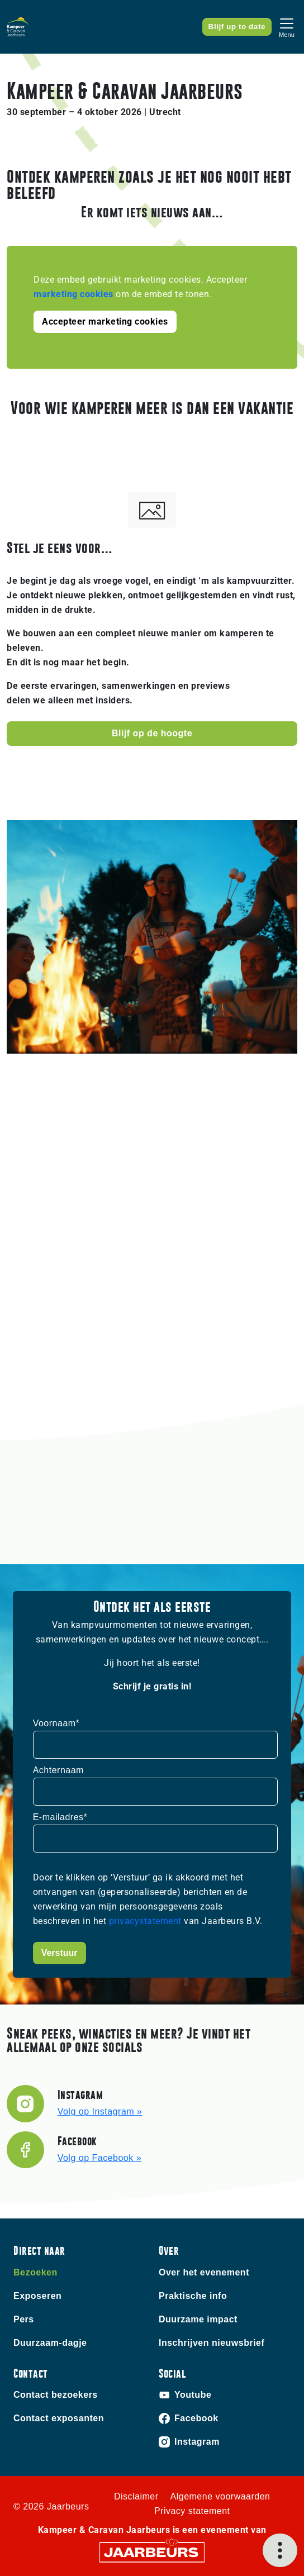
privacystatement (146, 1921)
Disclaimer (136, 2496)
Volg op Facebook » (99, 2158)
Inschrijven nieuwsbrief (211, 2343)
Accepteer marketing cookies (105, 321)
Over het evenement (204, 2272)
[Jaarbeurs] (152, 2551)
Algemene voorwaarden (220, 2496)
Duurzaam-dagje (50, 2343)
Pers (23, 2319)
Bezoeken (35, 2272)
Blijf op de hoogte (152, 733)
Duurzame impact (198, 2319)
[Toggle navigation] (286, 26)
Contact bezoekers (55, 2394)
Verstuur (59, 1953)
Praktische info (193, 2296)
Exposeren (37, 2296)
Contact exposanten (58, 2418)
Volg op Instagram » (100, 2111)
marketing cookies (73, 294)
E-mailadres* (60, 1817)
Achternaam (58, 1770)
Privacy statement (192, 2511)
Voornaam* (56, 1723)
